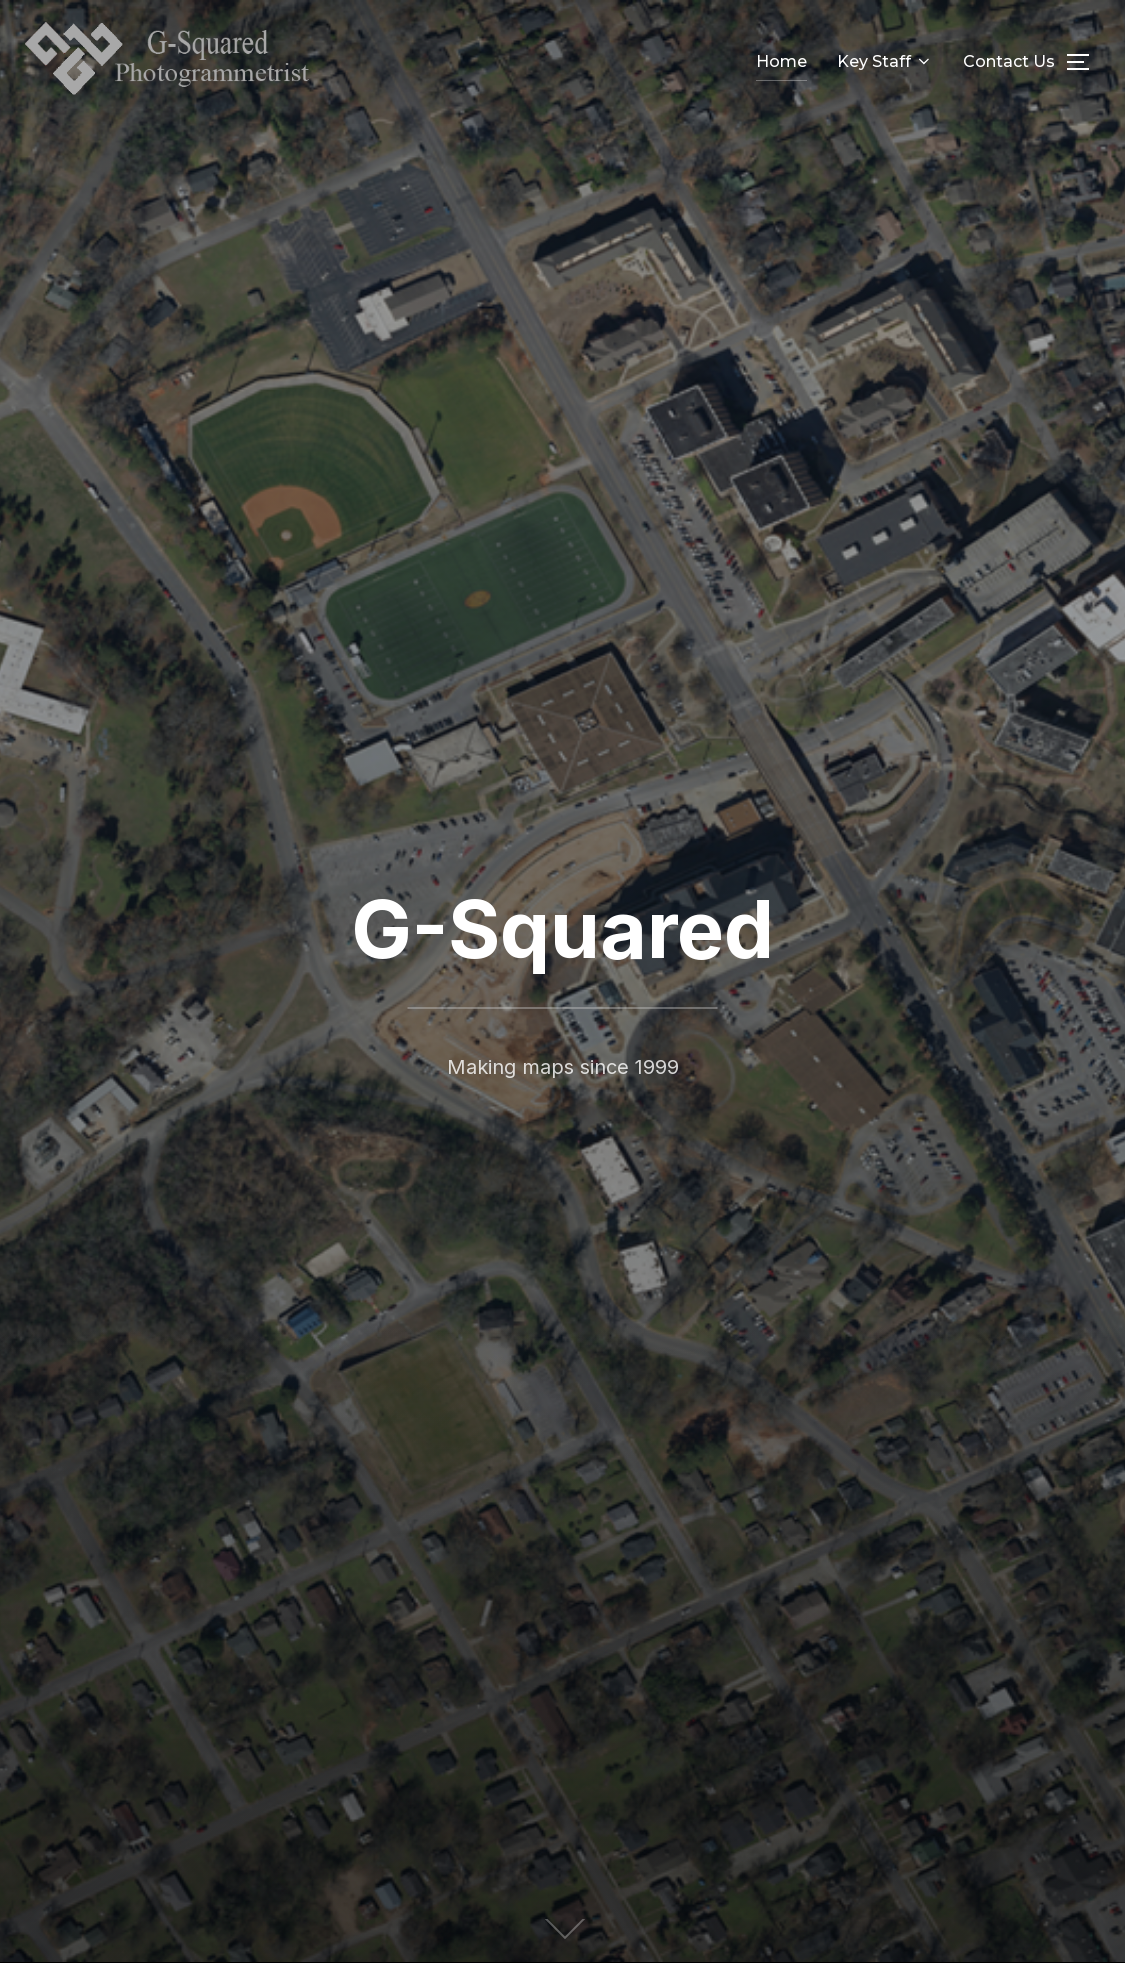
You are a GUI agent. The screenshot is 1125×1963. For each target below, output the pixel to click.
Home (781, 61)
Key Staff (885, 61)
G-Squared (562, 928)
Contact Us (1009, 61)
